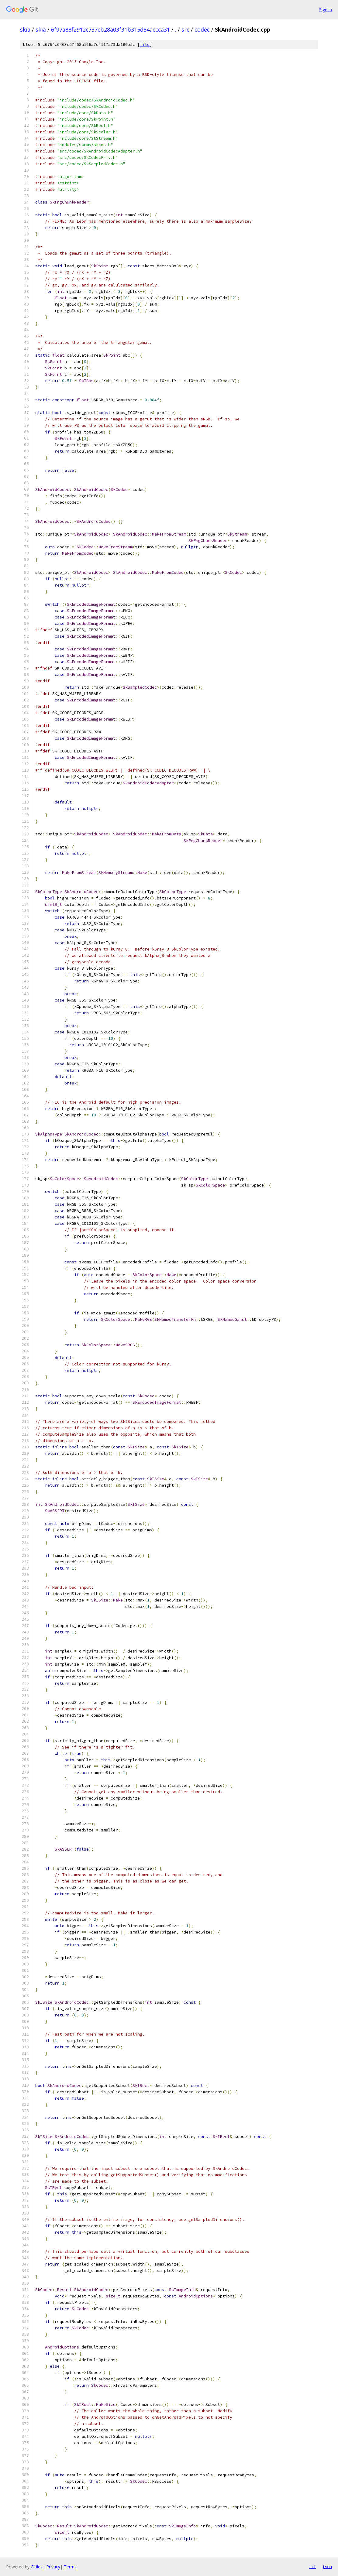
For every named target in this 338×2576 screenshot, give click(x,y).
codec (202, 29)
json (327, 2566)
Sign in (325, 9)
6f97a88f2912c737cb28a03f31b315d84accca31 (110, 29)
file (145, 44)
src (185, 29)
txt (312, 2566)
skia (25, 29)
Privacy (53, 2567)
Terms (70, 2567)
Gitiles (37, 2567)
